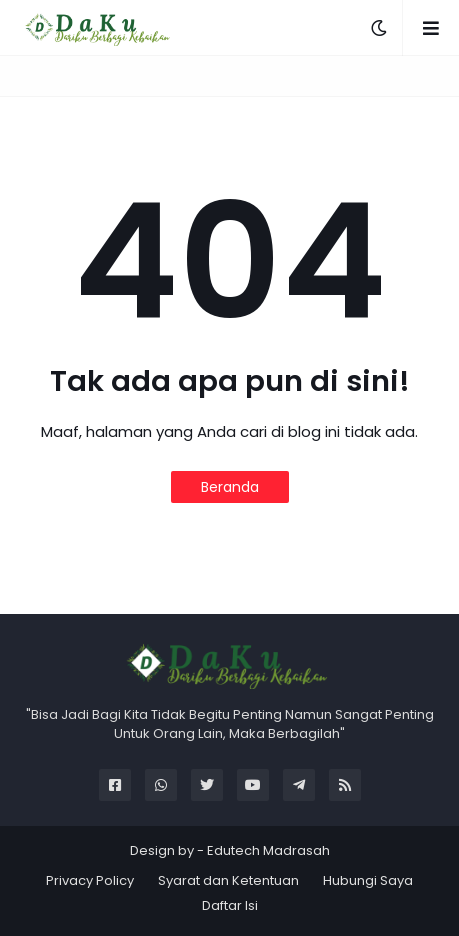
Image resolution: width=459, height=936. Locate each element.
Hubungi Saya (368, 880)
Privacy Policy (90, 880)
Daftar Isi (230, 905)
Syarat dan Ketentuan (228, 880)
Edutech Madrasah (268, 850)
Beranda (230, 487)
